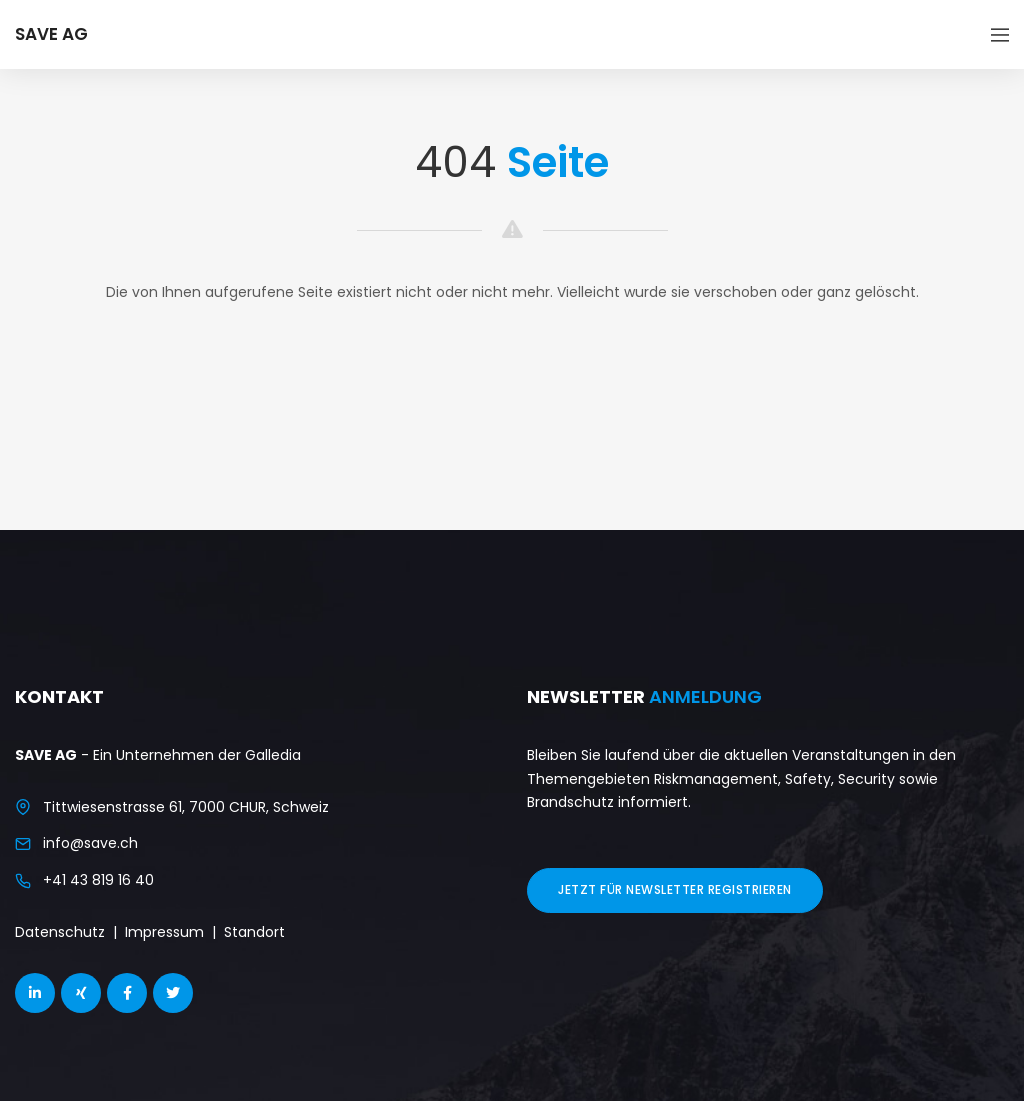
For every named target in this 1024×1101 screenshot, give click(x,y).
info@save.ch (90, 843)
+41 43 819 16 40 (98, 880)
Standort (254, 932)
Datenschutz (60, 932)
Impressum (164, 932)
